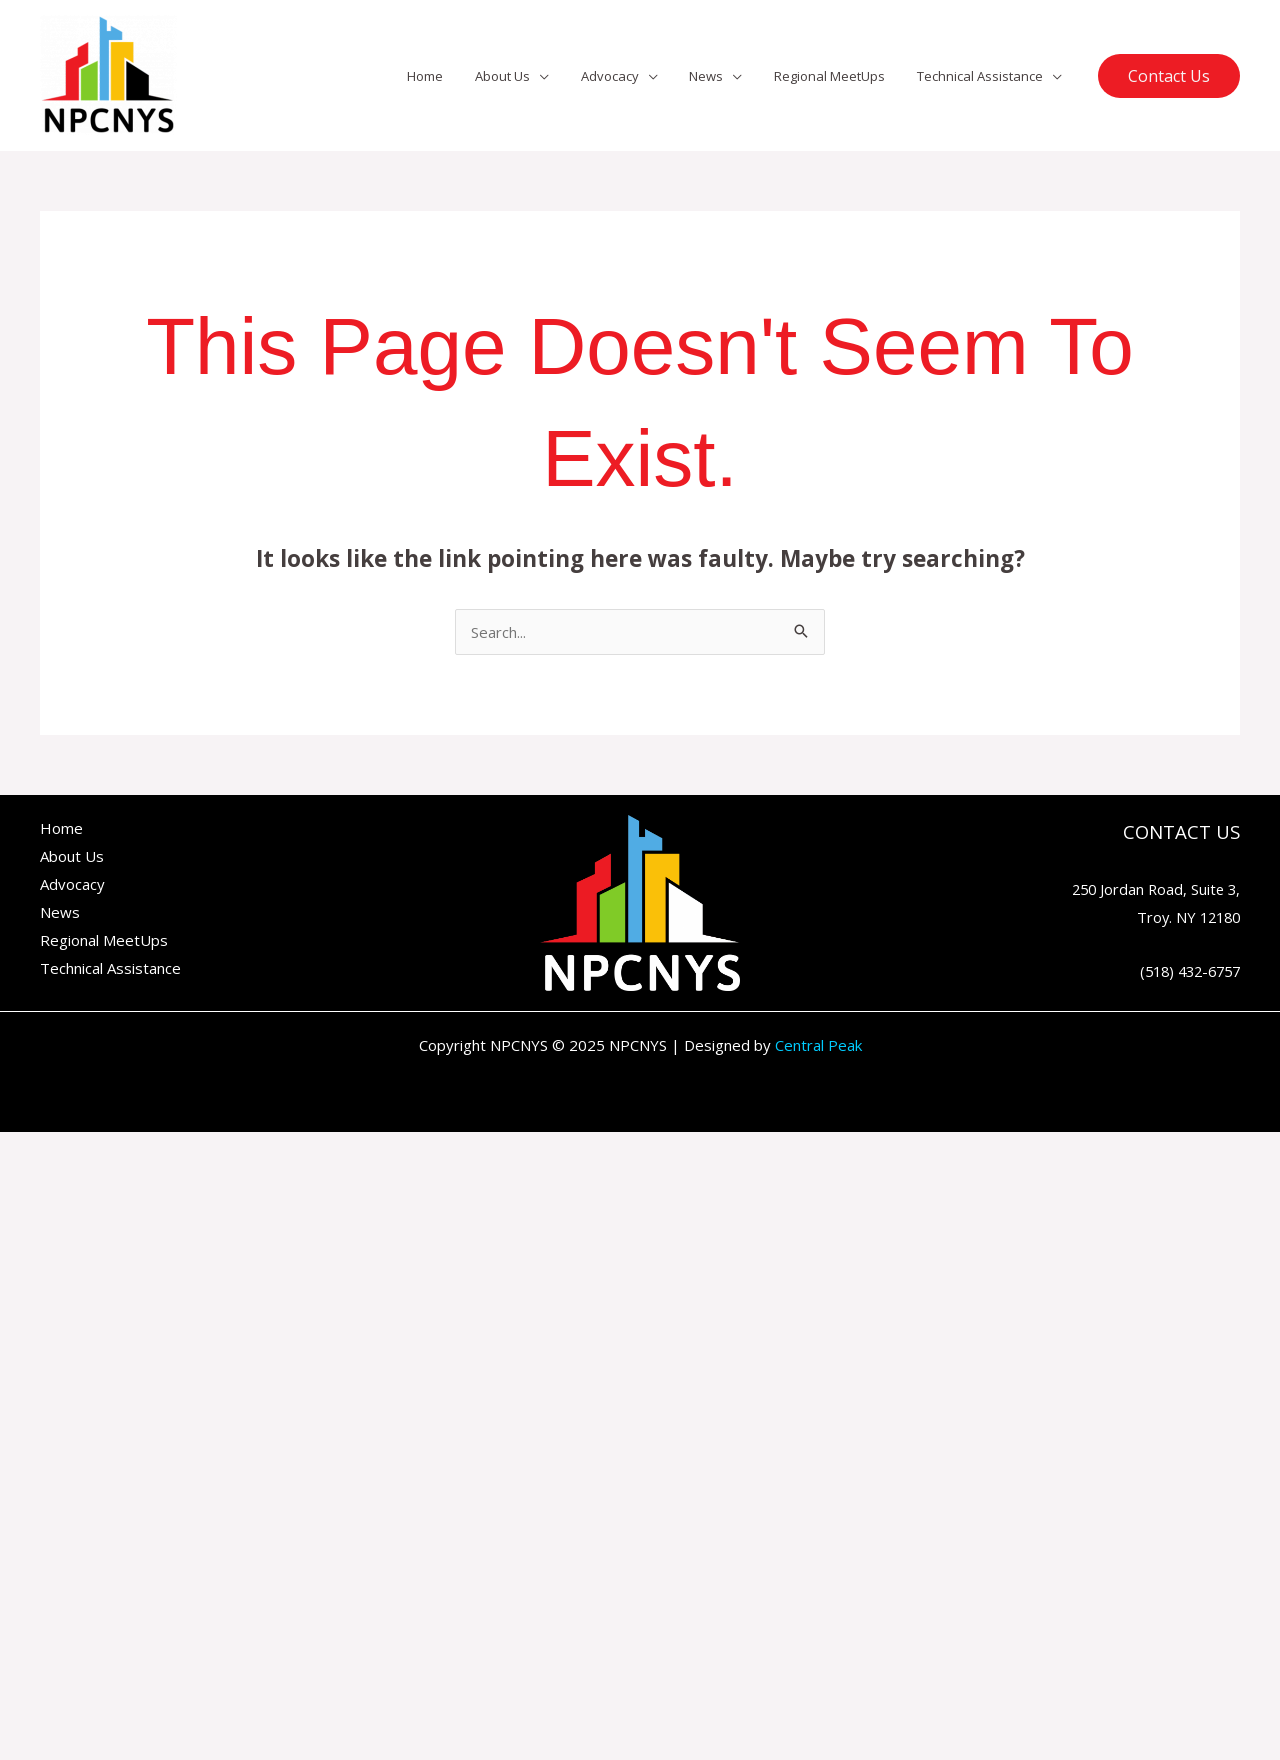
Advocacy (630, 76)
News (721, 76)
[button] (1169, 76)
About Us (528, 76)
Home (457, 76)
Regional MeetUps (838, 76)
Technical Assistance (983, 76)
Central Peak (818, 1045)
